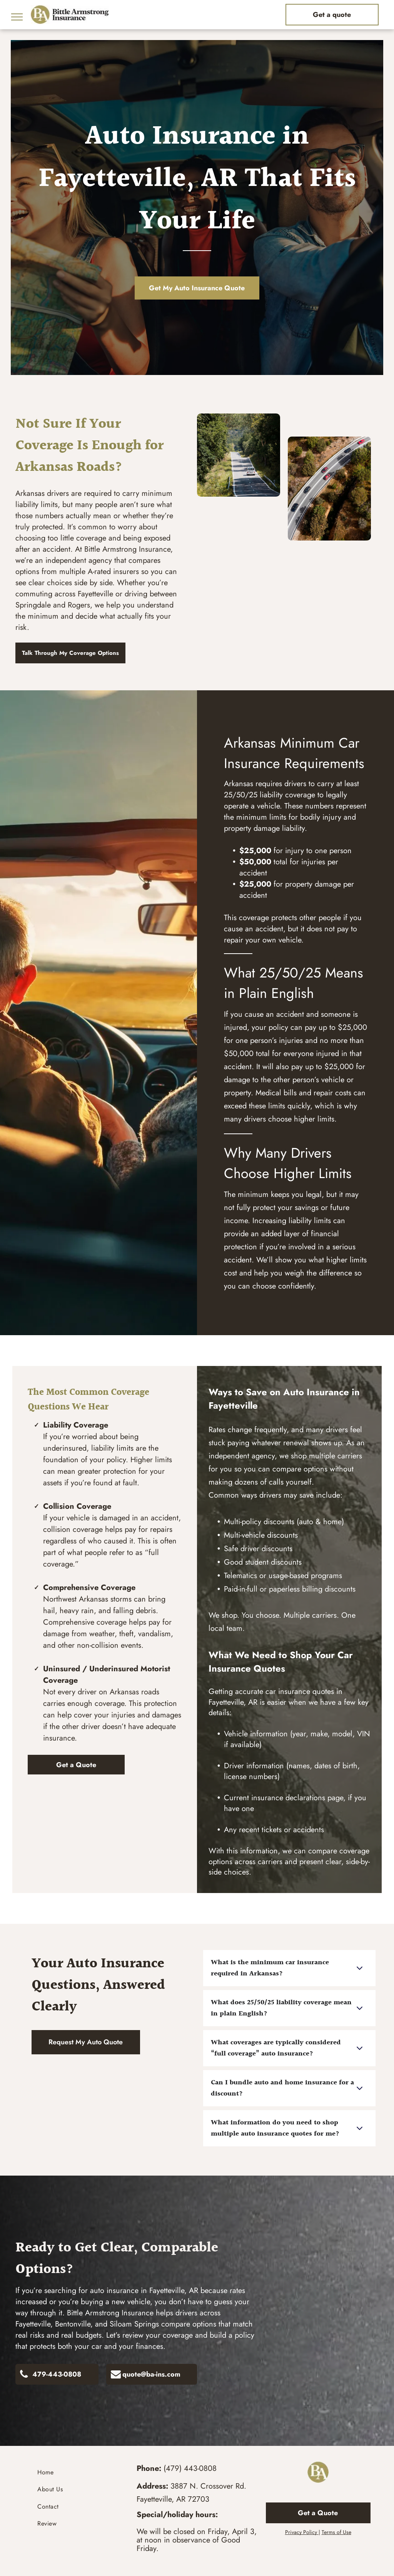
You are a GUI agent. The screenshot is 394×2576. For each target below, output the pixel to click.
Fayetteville (32, 2324)
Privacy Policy (301, 2532)
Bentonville (72, 2324)
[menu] (17, 17)
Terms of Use (336, 2532)
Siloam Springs (134, 2324)
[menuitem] (75, 2472)
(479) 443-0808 (190, 2468)
